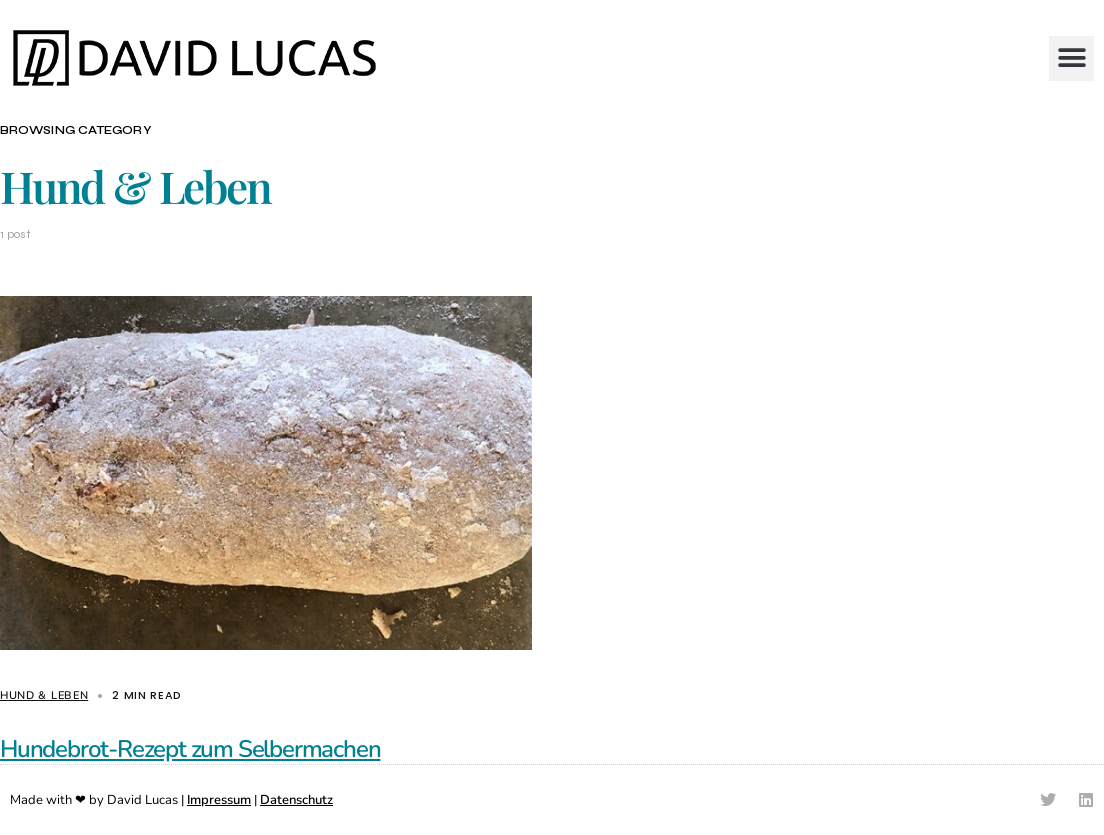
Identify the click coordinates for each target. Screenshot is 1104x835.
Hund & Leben (44, 695)
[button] (1071, 58)
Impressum (219, 800)
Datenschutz (296, 800)
